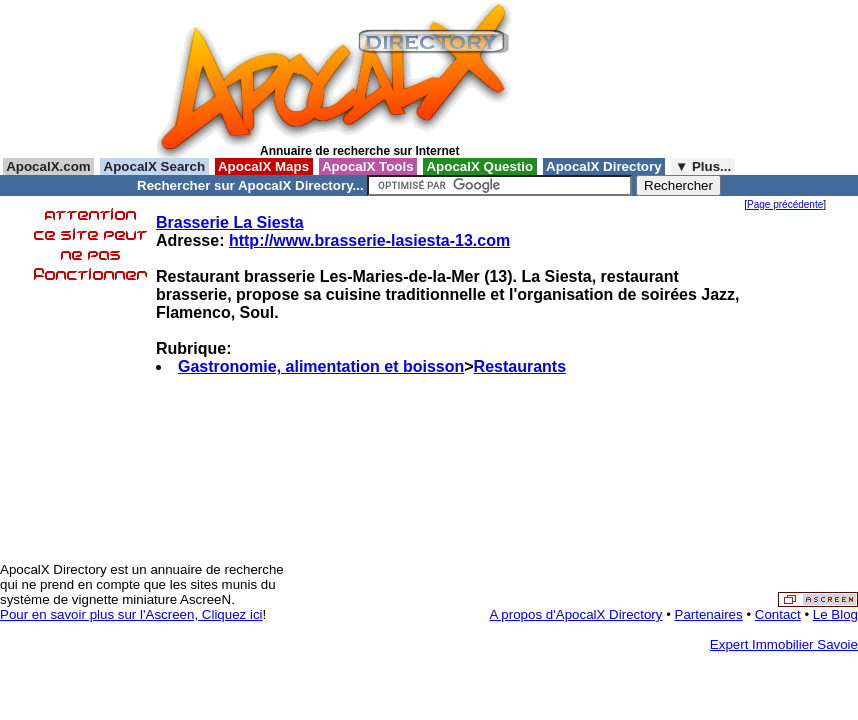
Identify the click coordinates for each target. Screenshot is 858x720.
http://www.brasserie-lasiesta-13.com (369, 240)
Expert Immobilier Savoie (784, 644)
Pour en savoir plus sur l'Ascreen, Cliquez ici (131, 614)
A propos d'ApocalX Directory (576, 614)
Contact (778, 614)
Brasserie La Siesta (230, 222)
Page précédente (785, 204)
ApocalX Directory (604, 166)
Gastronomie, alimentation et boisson (321, 366)
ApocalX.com (48, 166)
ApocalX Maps (264, 166)
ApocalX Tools (368, 166)
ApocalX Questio (480, 166)
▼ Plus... (703, 166)
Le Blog (835, 614)
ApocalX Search (154, 166)
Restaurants (520, 366)
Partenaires (709, 614)
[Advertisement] (611, 79)
